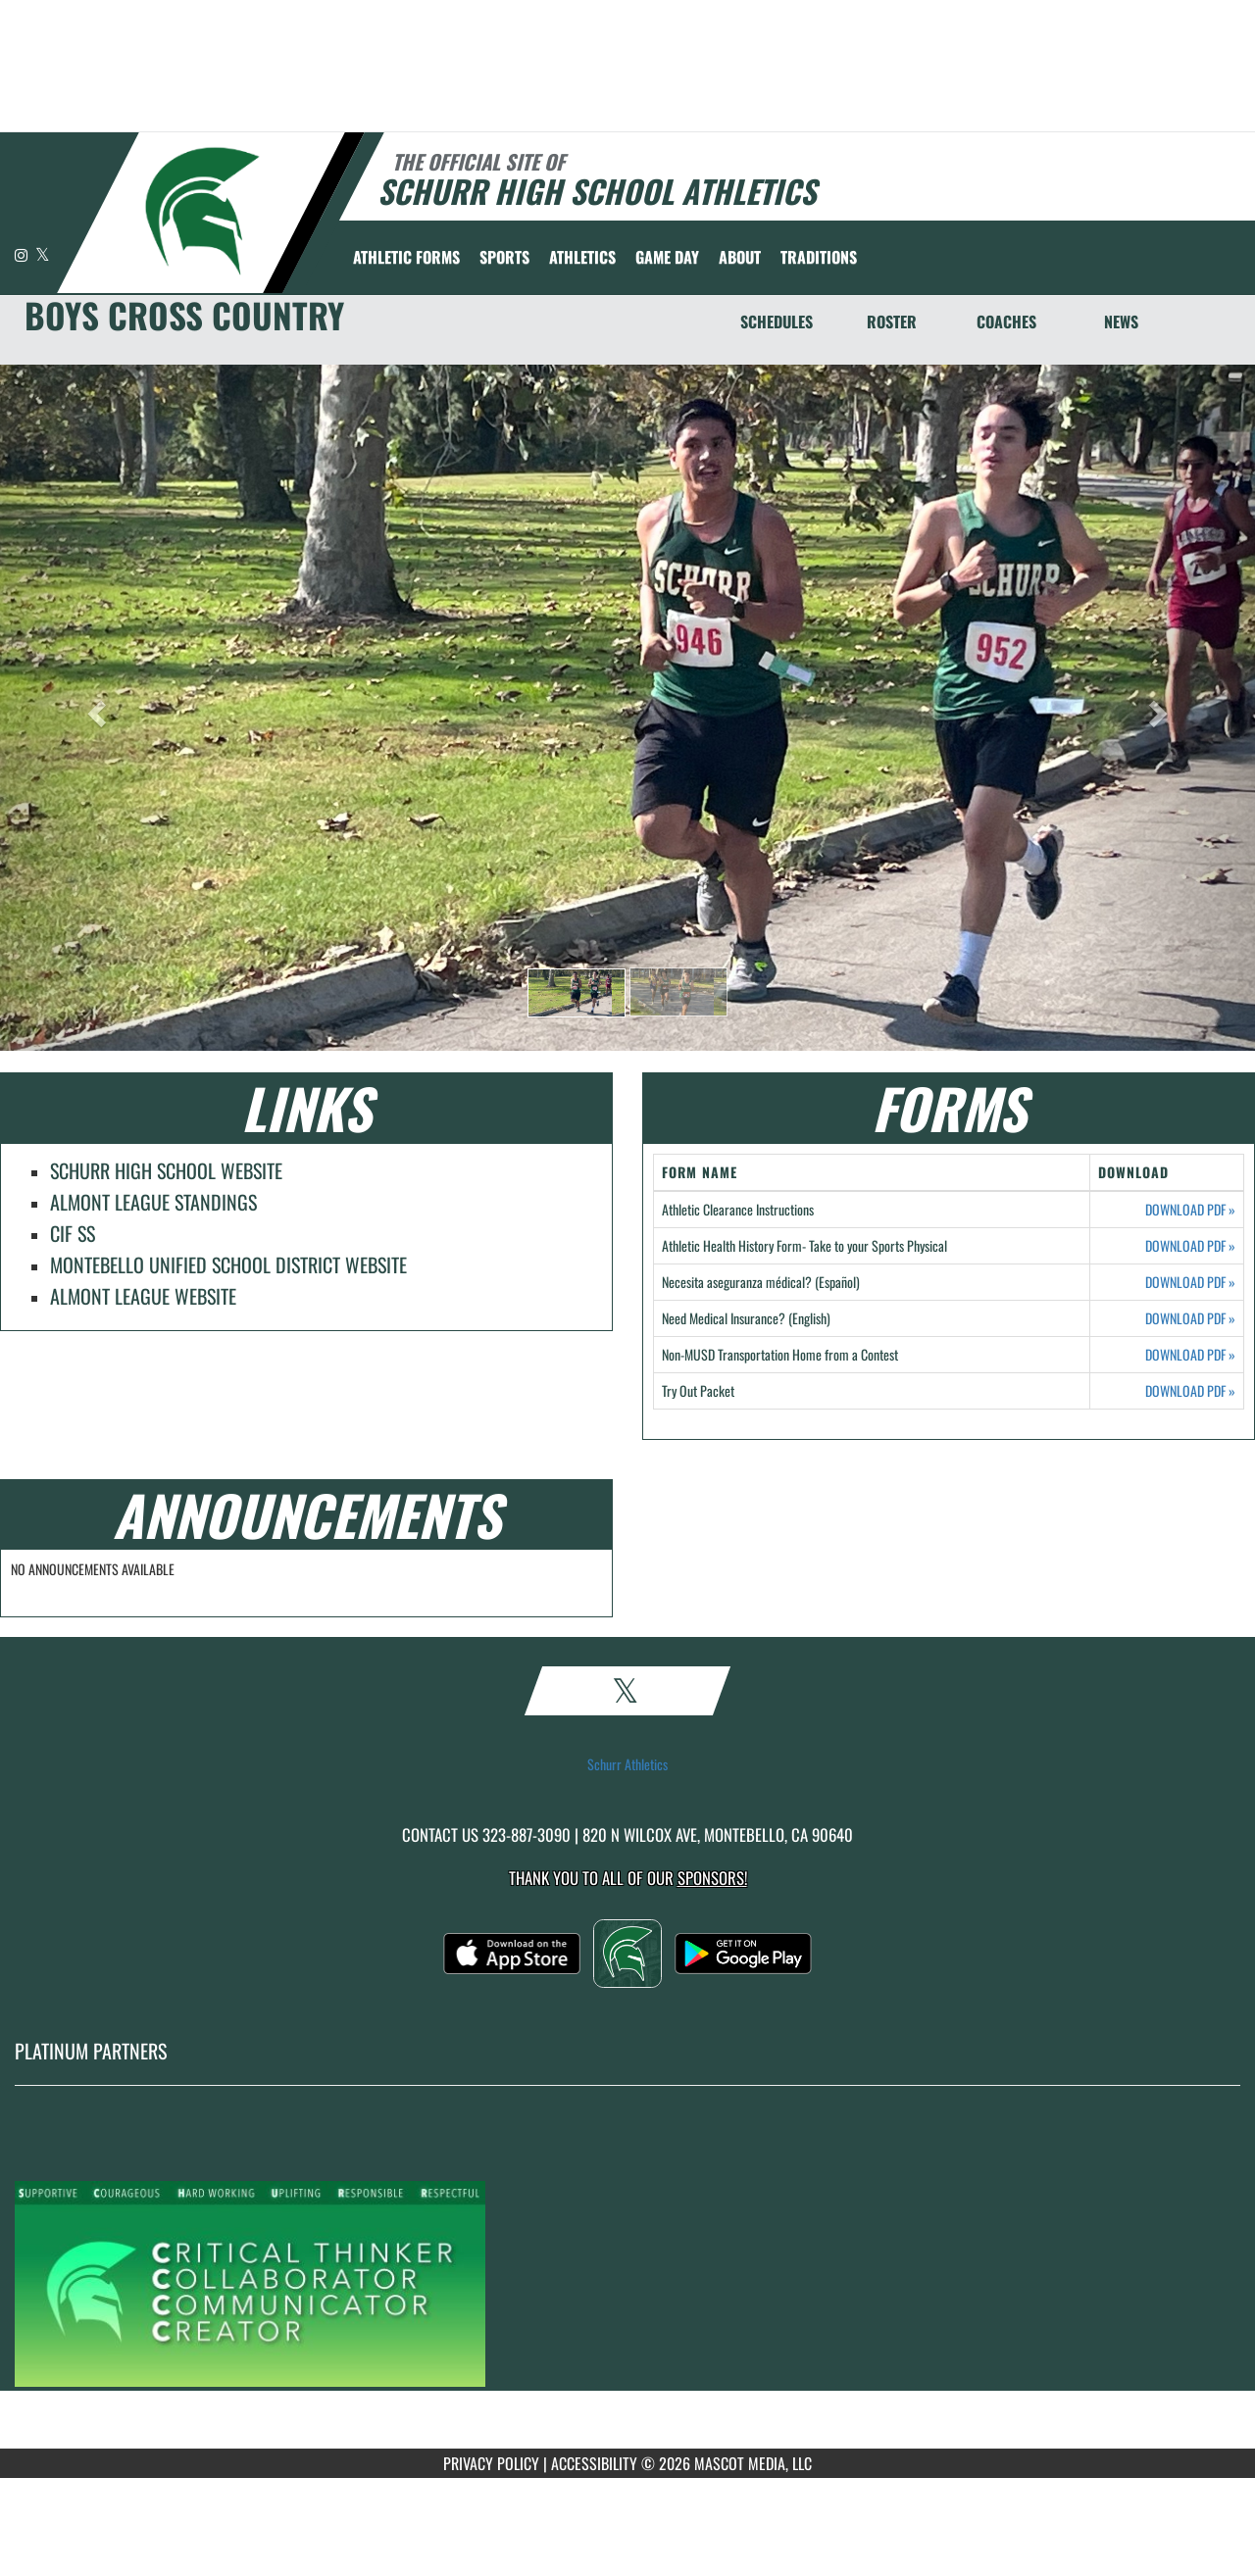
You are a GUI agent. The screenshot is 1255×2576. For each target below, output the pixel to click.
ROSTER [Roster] (892, 321)
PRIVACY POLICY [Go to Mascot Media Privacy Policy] (491, 2463)
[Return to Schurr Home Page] (201, 210)
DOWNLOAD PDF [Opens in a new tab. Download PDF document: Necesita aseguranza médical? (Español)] (1190, 1282)
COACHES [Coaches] (1006, 321)
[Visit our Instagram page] (22, 254)
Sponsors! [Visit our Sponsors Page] (712, 1877)
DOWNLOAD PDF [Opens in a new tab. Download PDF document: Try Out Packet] (1190, 1391)
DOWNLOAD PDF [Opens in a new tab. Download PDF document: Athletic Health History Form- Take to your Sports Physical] (1190, 1246)
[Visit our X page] (42, 254)
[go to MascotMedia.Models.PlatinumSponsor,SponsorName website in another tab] (627, 2281)
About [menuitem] (740, 257)
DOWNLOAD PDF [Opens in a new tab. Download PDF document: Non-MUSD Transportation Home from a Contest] (1190, 1354)
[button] (576, 992)
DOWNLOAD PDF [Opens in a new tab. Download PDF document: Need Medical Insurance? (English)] (1190, 1318)
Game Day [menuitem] (667, 257)
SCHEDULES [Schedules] (776, 321)
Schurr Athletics (627, 1764)
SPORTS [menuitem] (504, 257)
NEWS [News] (1121, 321)
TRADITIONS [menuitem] (818, 257)
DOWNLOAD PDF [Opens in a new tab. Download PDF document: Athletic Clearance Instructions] (1190, 1209)
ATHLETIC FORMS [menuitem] (406, 257)
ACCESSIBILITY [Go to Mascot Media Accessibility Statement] (594, 2463)
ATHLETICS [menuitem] (582, 257)
